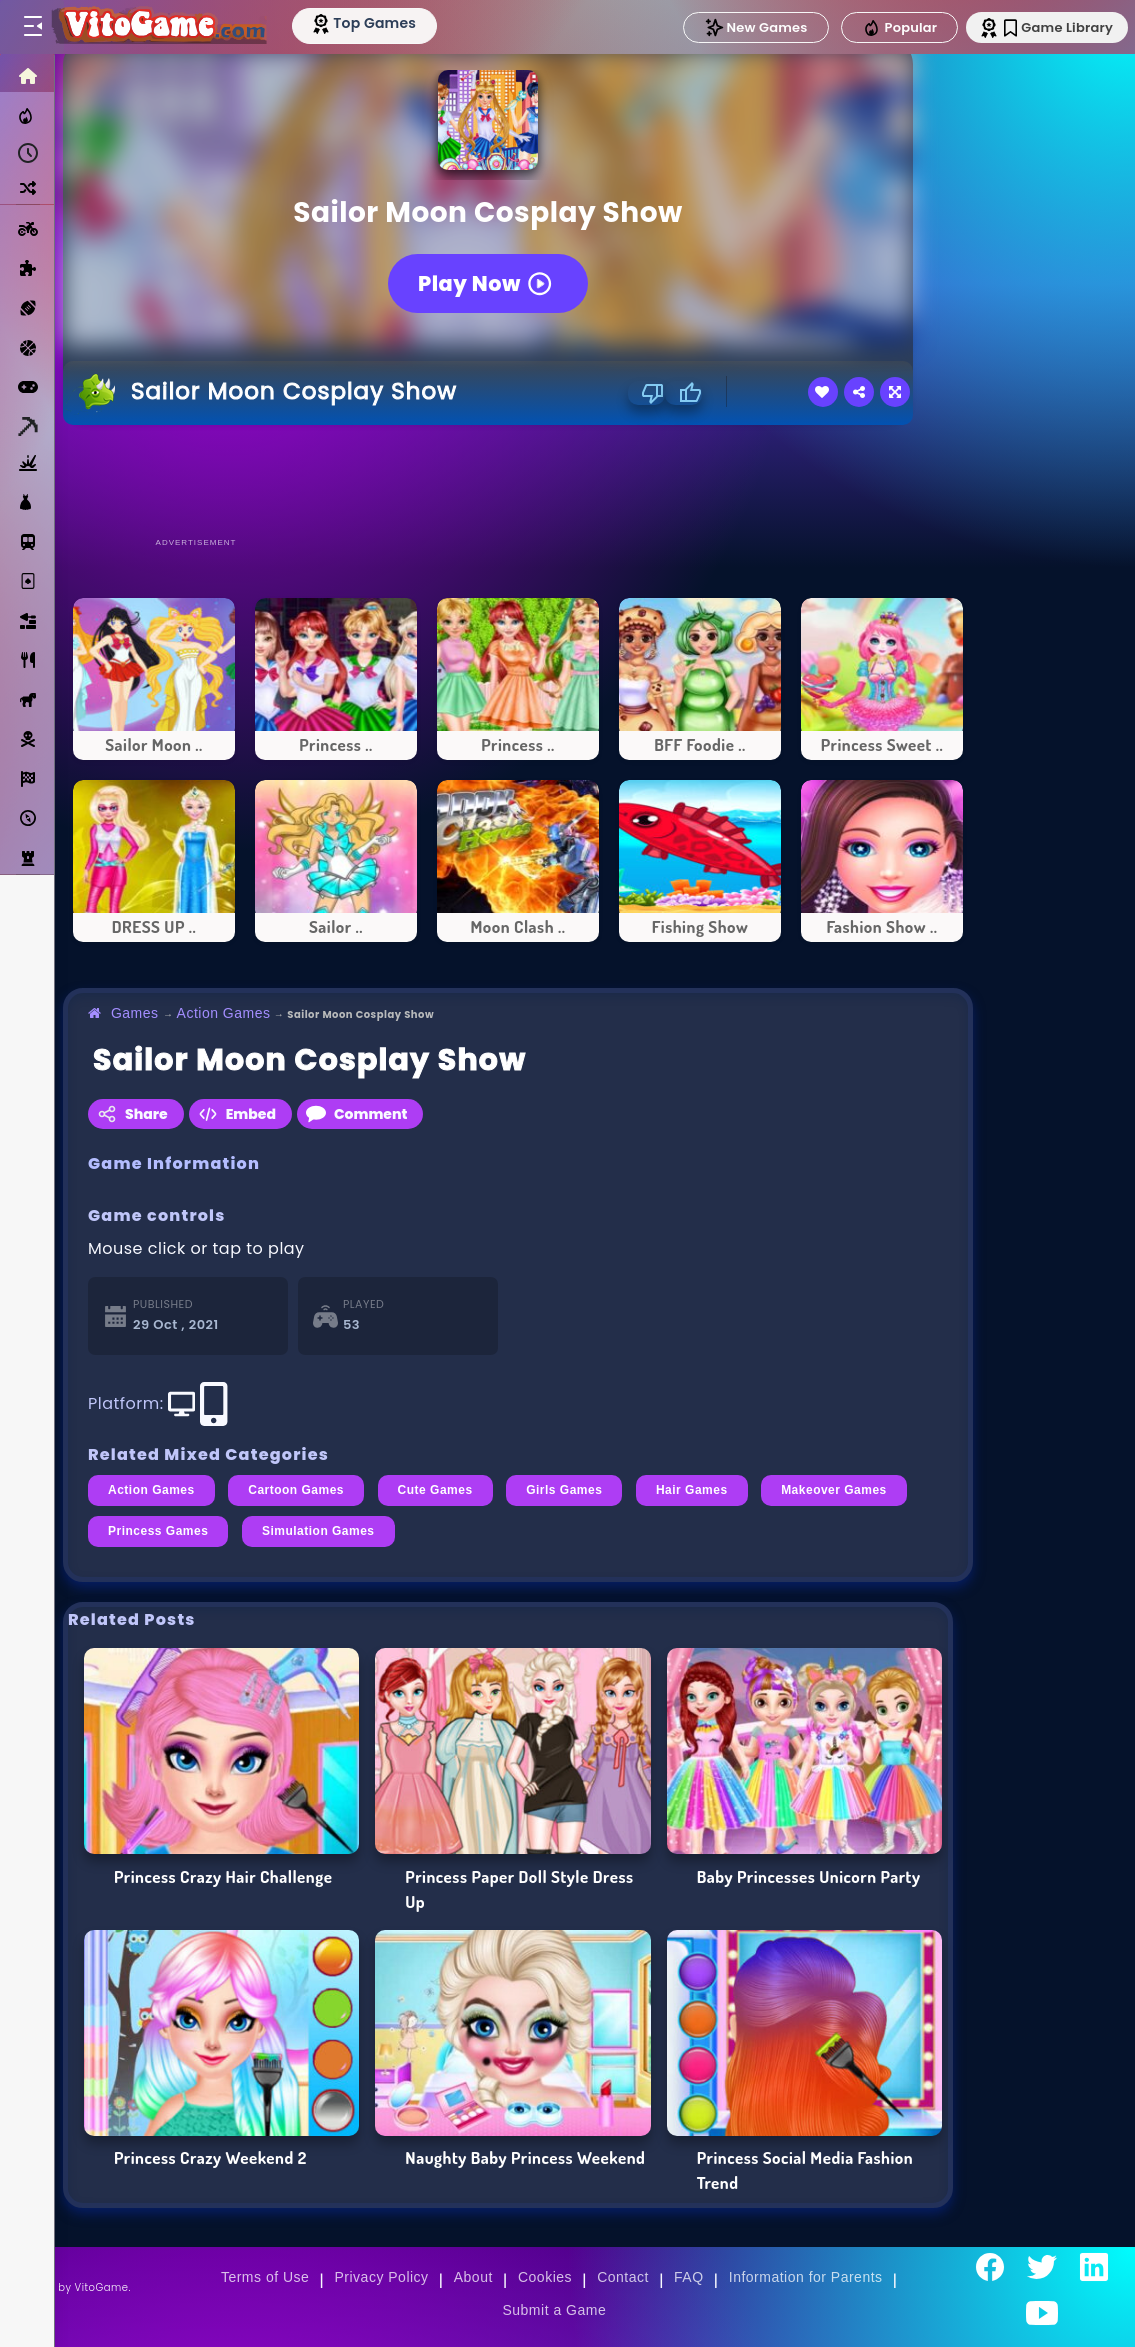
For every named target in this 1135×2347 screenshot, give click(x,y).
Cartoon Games (296, 1490)
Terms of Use (265, 2277)
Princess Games (158, 1531)
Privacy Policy (382, 2277)
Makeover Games (834, 1490)
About (473, 2277)
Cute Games (435, 1490)
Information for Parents (806, 2277)
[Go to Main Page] (164, 27)
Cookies (545, 2277)
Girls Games (564, 1490)
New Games (738, 27)
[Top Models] (378, 23)
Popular (882, 28)
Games (135, 1013)
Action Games (224, 1013)
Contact (623, 2277)
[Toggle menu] (32, 27)
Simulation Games (318, 1531)
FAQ (689, 2277)
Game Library (1047, 27)
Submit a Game (554, 2310)
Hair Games (692, 1490)
